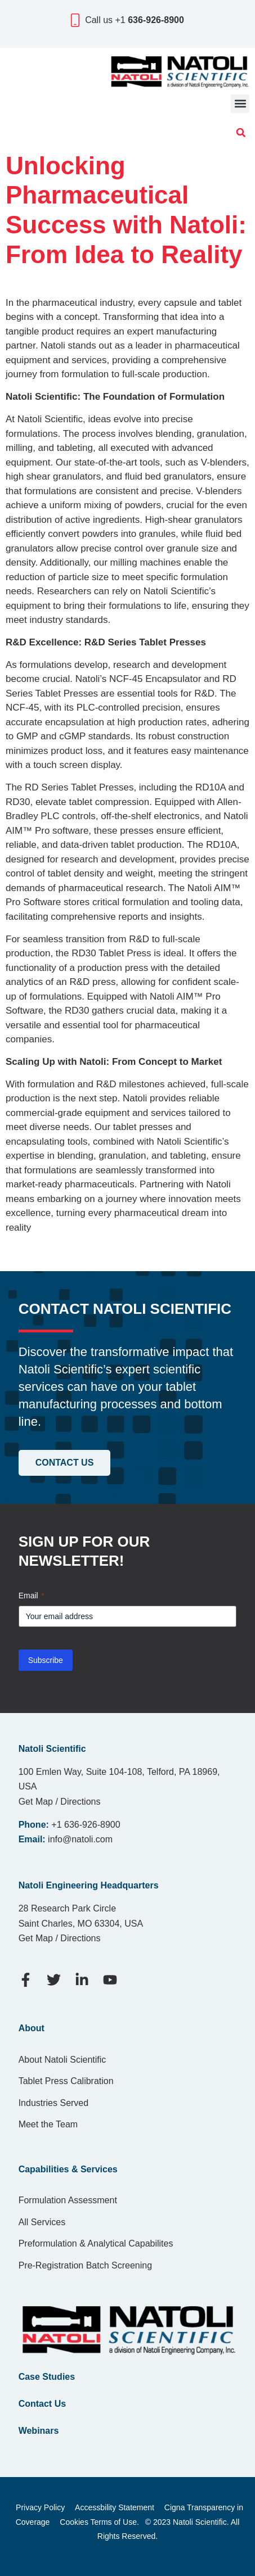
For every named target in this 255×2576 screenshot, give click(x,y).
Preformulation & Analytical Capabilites (96, 2243)
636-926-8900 (156, 20)
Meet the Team (48, 2124)
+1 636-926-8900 (85, 1824)
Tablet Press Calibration (66, 2081)
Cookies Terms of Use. (99, 2522)
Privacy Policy (40, 2507)
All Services (42, 2222)
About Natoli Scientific (62, 2059)
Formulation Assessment (68, 2200)
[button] (240, 103)
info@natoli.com (80, 1839)
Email (31, 1596)
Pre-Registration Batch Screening (85, 2265)
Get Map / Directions (60, 1801)
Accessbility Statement (114, 2507)
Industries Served (54, 2103)
